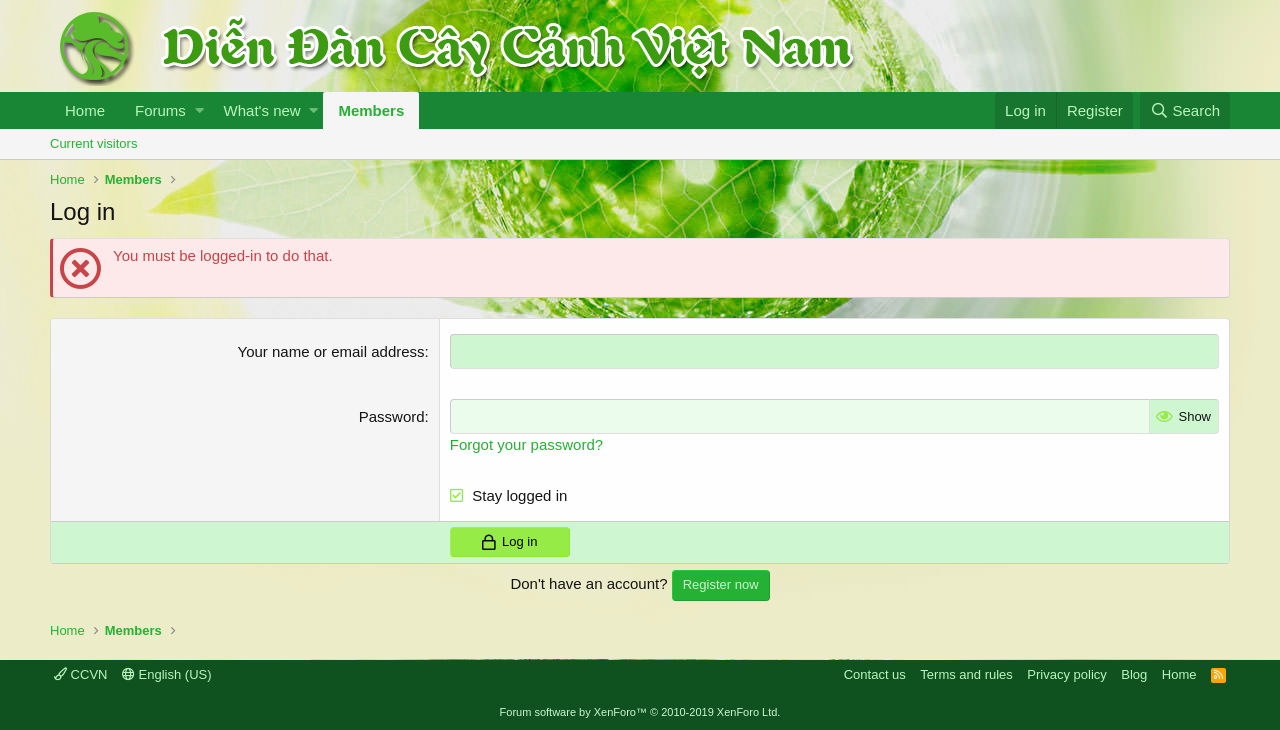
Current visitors (93, 143)
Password (392, 416)
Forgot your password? (526, 444)
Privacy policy (1066, 674)
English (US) (167, 674)
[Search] (1185, 110)
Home (85, 110)
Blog (1134, 674)
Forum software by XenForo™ (640, 712)
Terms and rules (966, 674)
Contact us (875, 674)
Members (371, 110)
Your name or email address (331, 351)
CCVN (80, 674)
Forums (160, 110)
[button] (199, 110)
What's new (262, 110)
